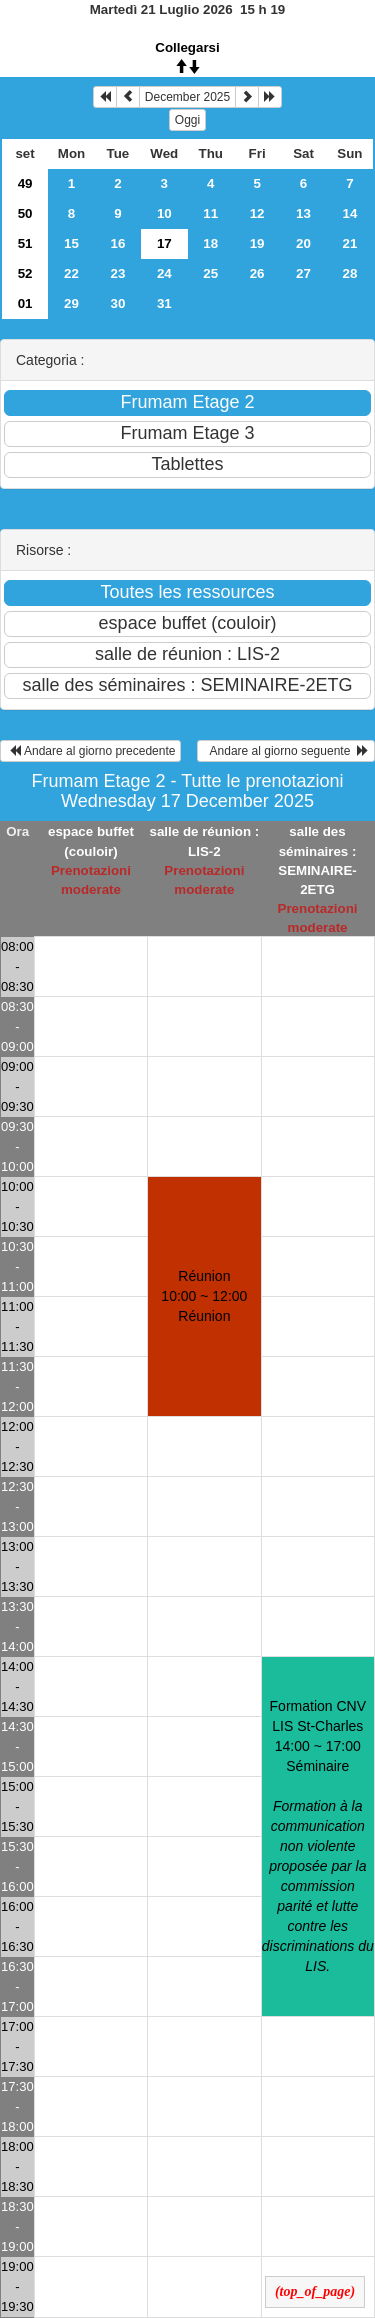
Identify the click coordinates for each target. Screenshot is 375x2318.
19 (257, 243)
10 (164, 213)
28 (350, 273)
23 (117, 273)
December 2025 (187, 97)
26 (257, 273)
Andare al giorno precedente (90, 751)
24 (164, 273)
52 (25, 273)
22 (71, 273)
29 (71, 303)
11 (210, 213)
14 (350, 213)
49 (25, 183)
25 (210, 273)
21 (350, 243)
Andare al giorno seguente (286, 751)
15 (71, 243)
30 (117, 303)
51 (25, 243)
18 (210, 243)
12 (257, 213)
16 (117, 243)
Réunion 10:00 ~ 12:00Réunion (204, 1296)
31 (164, 303)
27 (303, 273)
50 (25, 213)
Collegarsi (187, 47)
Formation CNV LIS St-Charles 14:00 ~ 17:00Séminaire (318, 1836)
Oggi (187, 120)
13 (303, 213)
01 (25, 303)
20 (303, 243)
